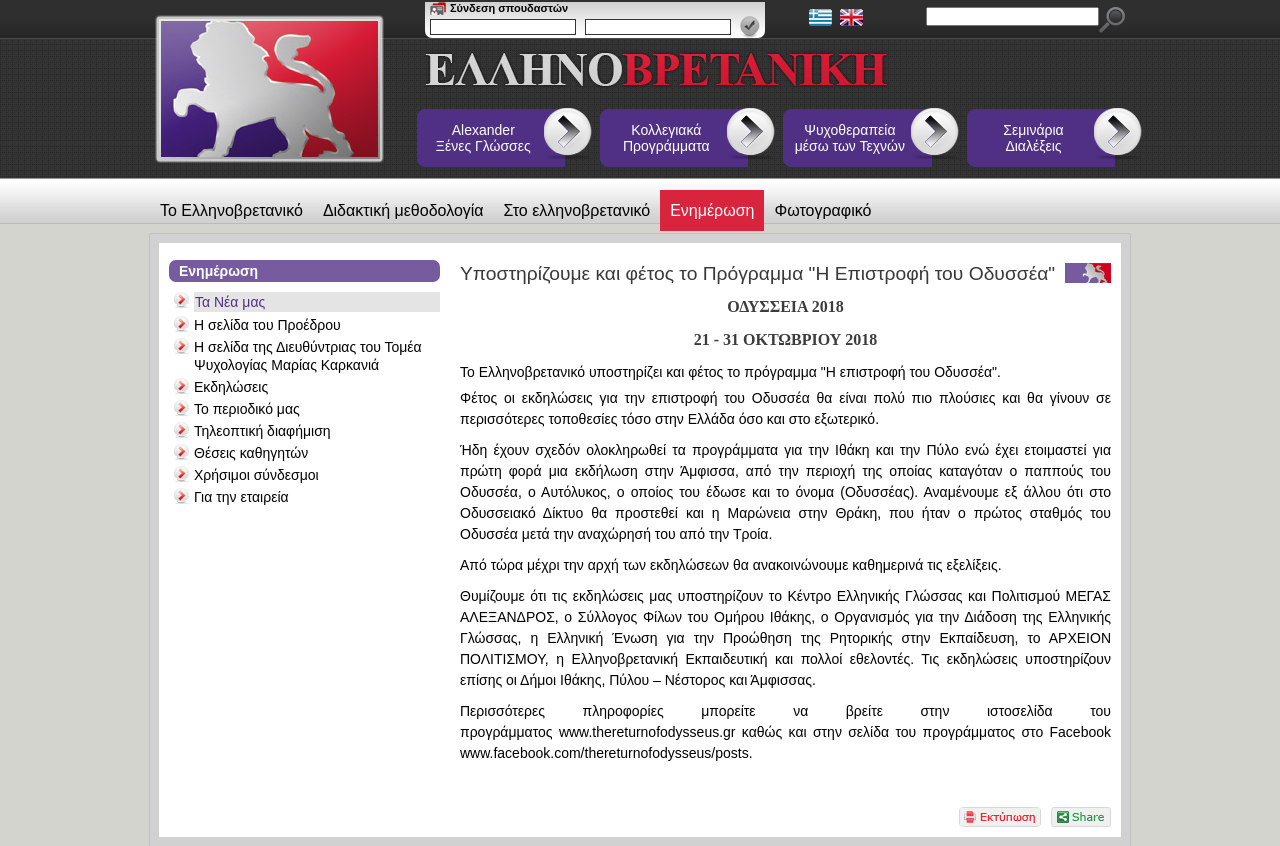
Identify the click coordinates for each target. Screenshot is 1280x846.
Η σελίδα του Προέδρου (267, 325)
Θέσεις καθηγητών (251, 453)
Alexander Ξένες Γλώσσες (483, 138)
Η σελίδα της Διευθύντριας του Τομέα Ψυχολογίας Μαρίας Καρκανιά (308, 356)
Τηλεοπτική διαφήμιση (262, 431)
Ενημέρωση (712, 210)
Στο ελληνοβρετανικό (577, 210)
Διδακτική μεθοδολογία (403, 210)
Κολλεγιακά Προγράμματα (666, 138)
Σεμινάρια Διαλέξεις (1033, 138)
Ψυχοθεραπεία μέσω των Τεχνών (850, 138)
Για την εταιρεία (241, 497)
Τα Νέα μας (230, 302)
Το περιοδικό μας (247, 409)
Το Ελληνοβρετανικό (231, 210)
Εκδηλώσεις (231, 387)
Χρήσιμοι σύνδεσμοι (256, 475)
